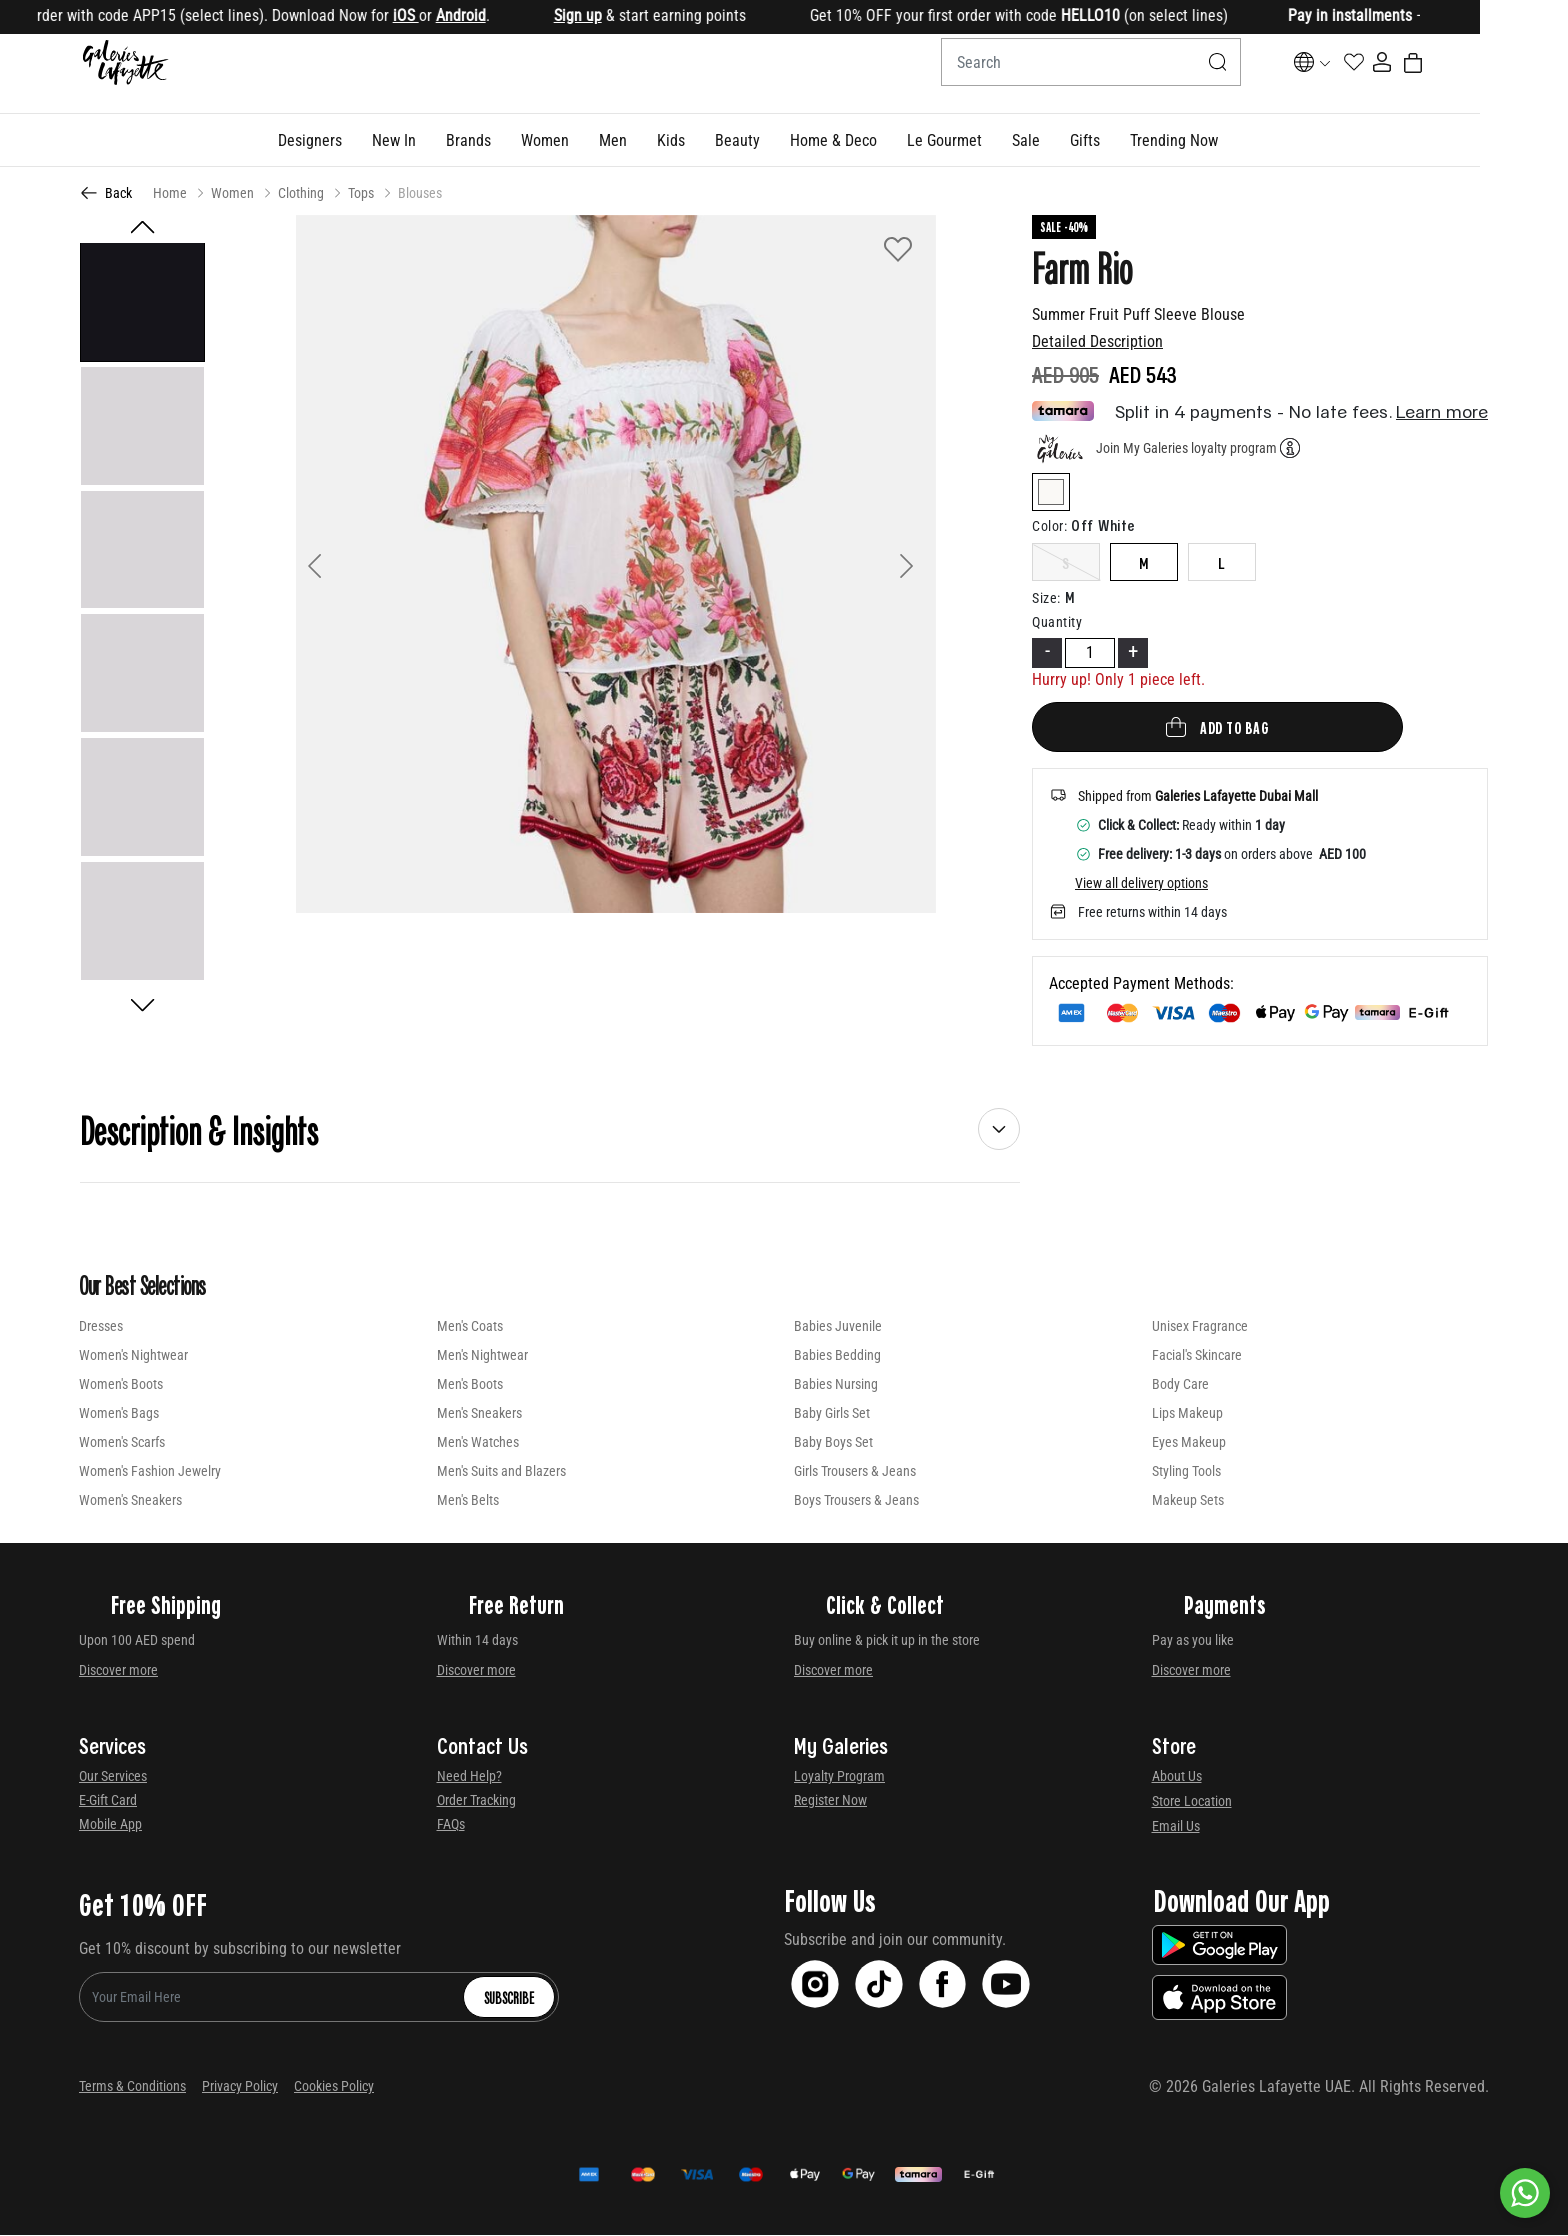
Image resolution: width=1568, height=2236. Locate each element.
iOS (471, 15)
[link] (512, 141)
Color (1049, 527)
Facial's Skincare (1197, 1356)
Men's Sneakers (479, 1414)
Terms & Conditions (132, 2087)
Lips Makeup (1187, 1414)
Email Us (1176, 1827)
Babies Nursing (836, 1385)
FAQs (451, 1825)
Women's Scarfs (122, 1443)
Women (232, 194)
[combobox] (1083, 74)
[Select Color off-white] (1051, 496)
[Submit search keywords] (1210, 74)
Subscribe (509, 1998)
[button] (354, 141)
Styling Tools (1186, 1472)
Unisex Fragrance (1200, 1327)
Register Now (830, 1801)
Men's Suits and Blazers (501, 1472)
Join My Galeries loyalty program (1186, 448)
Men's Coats (470, 1327)
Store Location (1192, 1802)
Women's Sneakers (130, 1501)
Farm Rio (1082, 268)
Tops (361, 194)
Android (526, 15)
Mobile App (110, 1825)
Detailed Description (1097, 342)
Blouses (420, 194)
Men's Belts (468, 1501)
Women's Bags (119, 1414)
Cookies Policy (334, 2087)
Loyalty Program (839, 1777)
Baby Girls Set (832, 1414)
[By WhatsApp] (1525, 2193)
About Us (1177, 1777)
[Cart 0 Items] (1476, 74)
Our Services (113, 1777)
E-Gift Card (108, 1801)
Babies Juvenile (838, 1327)
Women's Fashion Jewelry (150, 1472)
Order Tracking (476, 1801)
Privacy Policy (240, 2087)
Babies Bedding (837, 1356)
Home (170, 194)
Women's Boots (121, 1385)
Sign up (643, 15)
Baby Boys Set (833, 1443)
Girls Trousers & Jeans (855, 1472)
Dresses (101, 1327)
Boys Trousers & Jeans (856, 1501)
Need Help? (469, 1777)
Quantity (1057, 623)
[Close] (1493, 17)
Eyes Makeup (1189, 1443)
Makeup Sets (1188, 1501)
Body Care (1180, 1385)
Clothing (301, 194)
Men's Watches (478, 1443)
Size (1046, 599)
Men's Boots (470, 1385)
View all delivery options (1141, 884)
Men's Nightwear (482, 1356)
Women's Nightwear (133, 1356)
